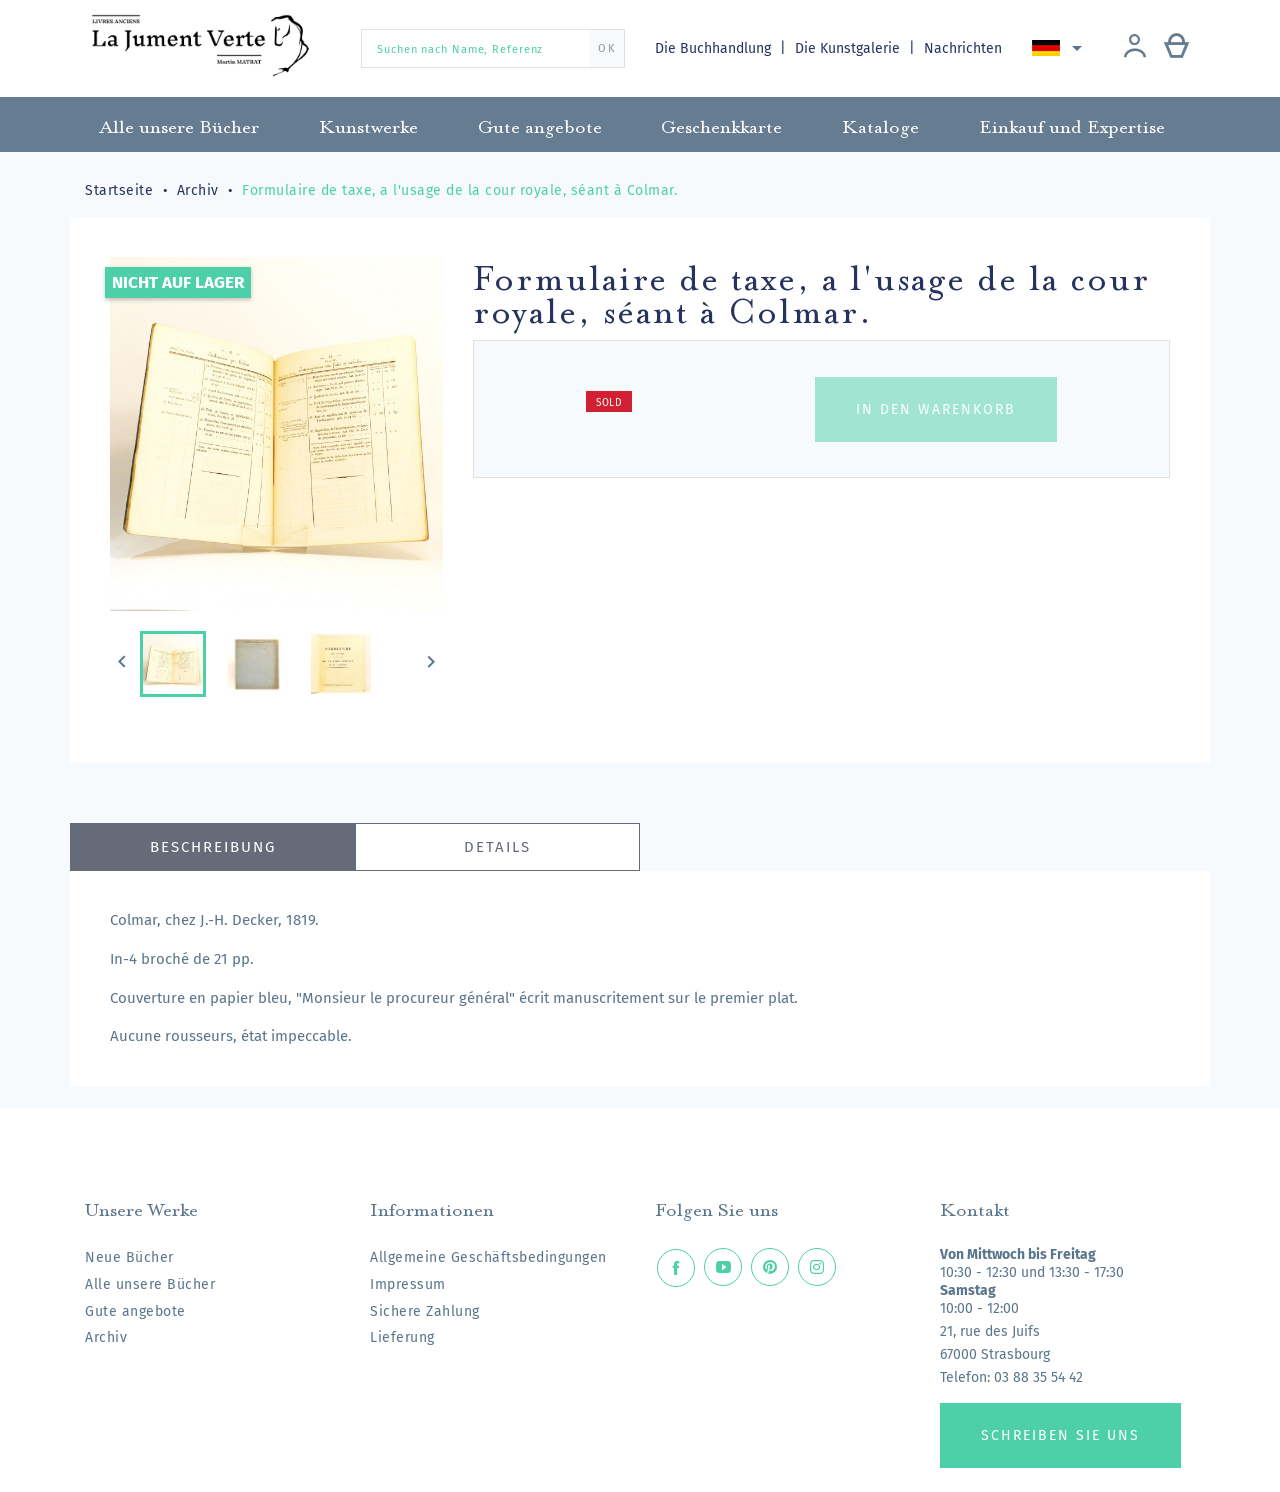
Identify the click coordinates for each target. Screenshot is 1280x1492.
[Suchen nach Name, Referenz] (493, 48)
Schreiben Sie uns (1060, 1435)
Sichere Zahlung (425, 1311)
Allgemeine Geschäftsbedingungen (488, 1257)
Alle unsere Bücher (150, 1284)
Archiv (106, 1337)
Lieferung (402, 1337)
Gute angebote (135, 1311)
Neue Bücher (129, 1257)
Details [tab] (497, 847)
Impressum (408, 1284)
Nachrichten (965, 48)
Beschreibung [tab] (213, 847)
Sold (609, 403)
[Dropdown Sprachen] (1061, 48)
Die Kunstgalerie (850, 48)
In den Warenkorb (936, 409)
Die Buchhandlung (715, 48)
